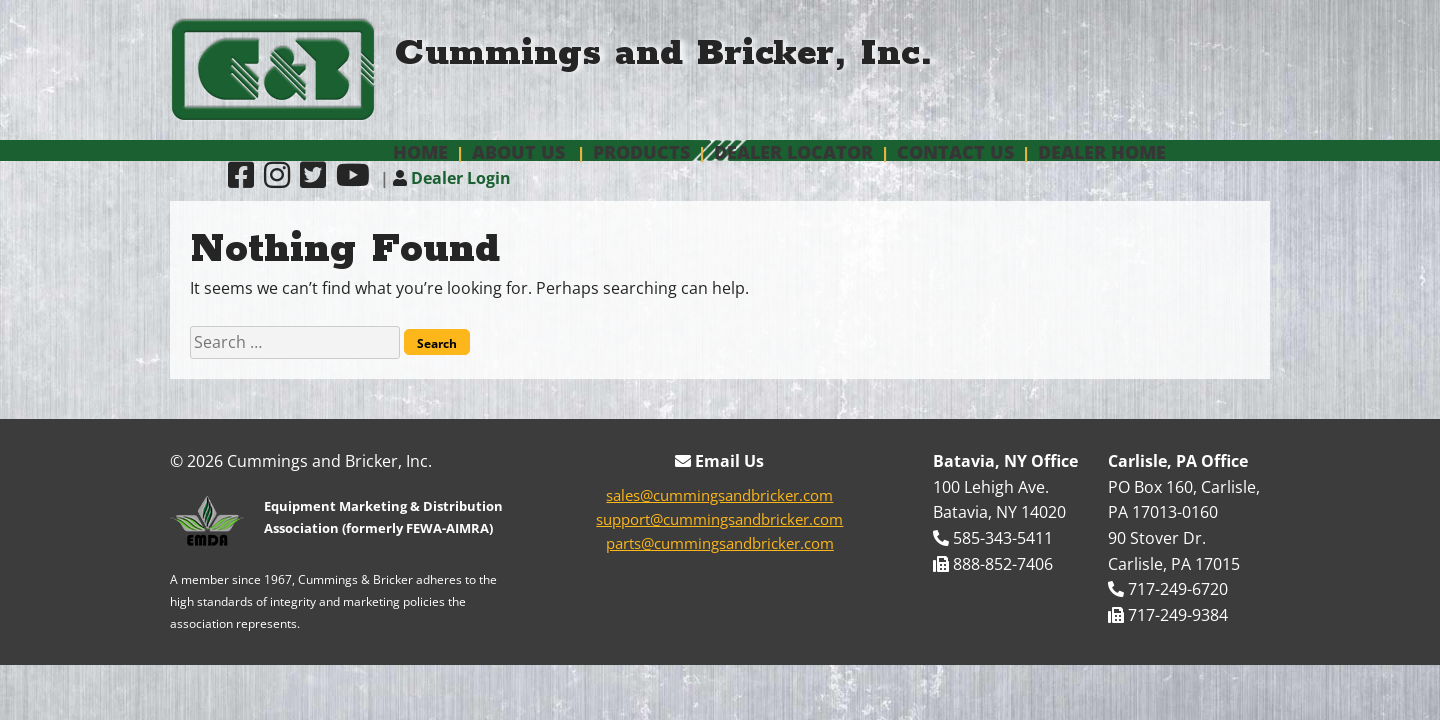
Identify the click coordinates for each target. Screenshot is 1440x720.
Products (641, 152)
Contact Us (955, 152)
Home (420, 152)
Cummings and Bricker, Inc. (664, 53)
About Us (518, 152)
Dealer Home (1102, 152)
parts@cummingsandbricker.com (720, 543)
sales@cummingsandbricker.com (719, 495)
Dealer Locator (793, 152)
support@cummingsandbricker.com (719, 519)
